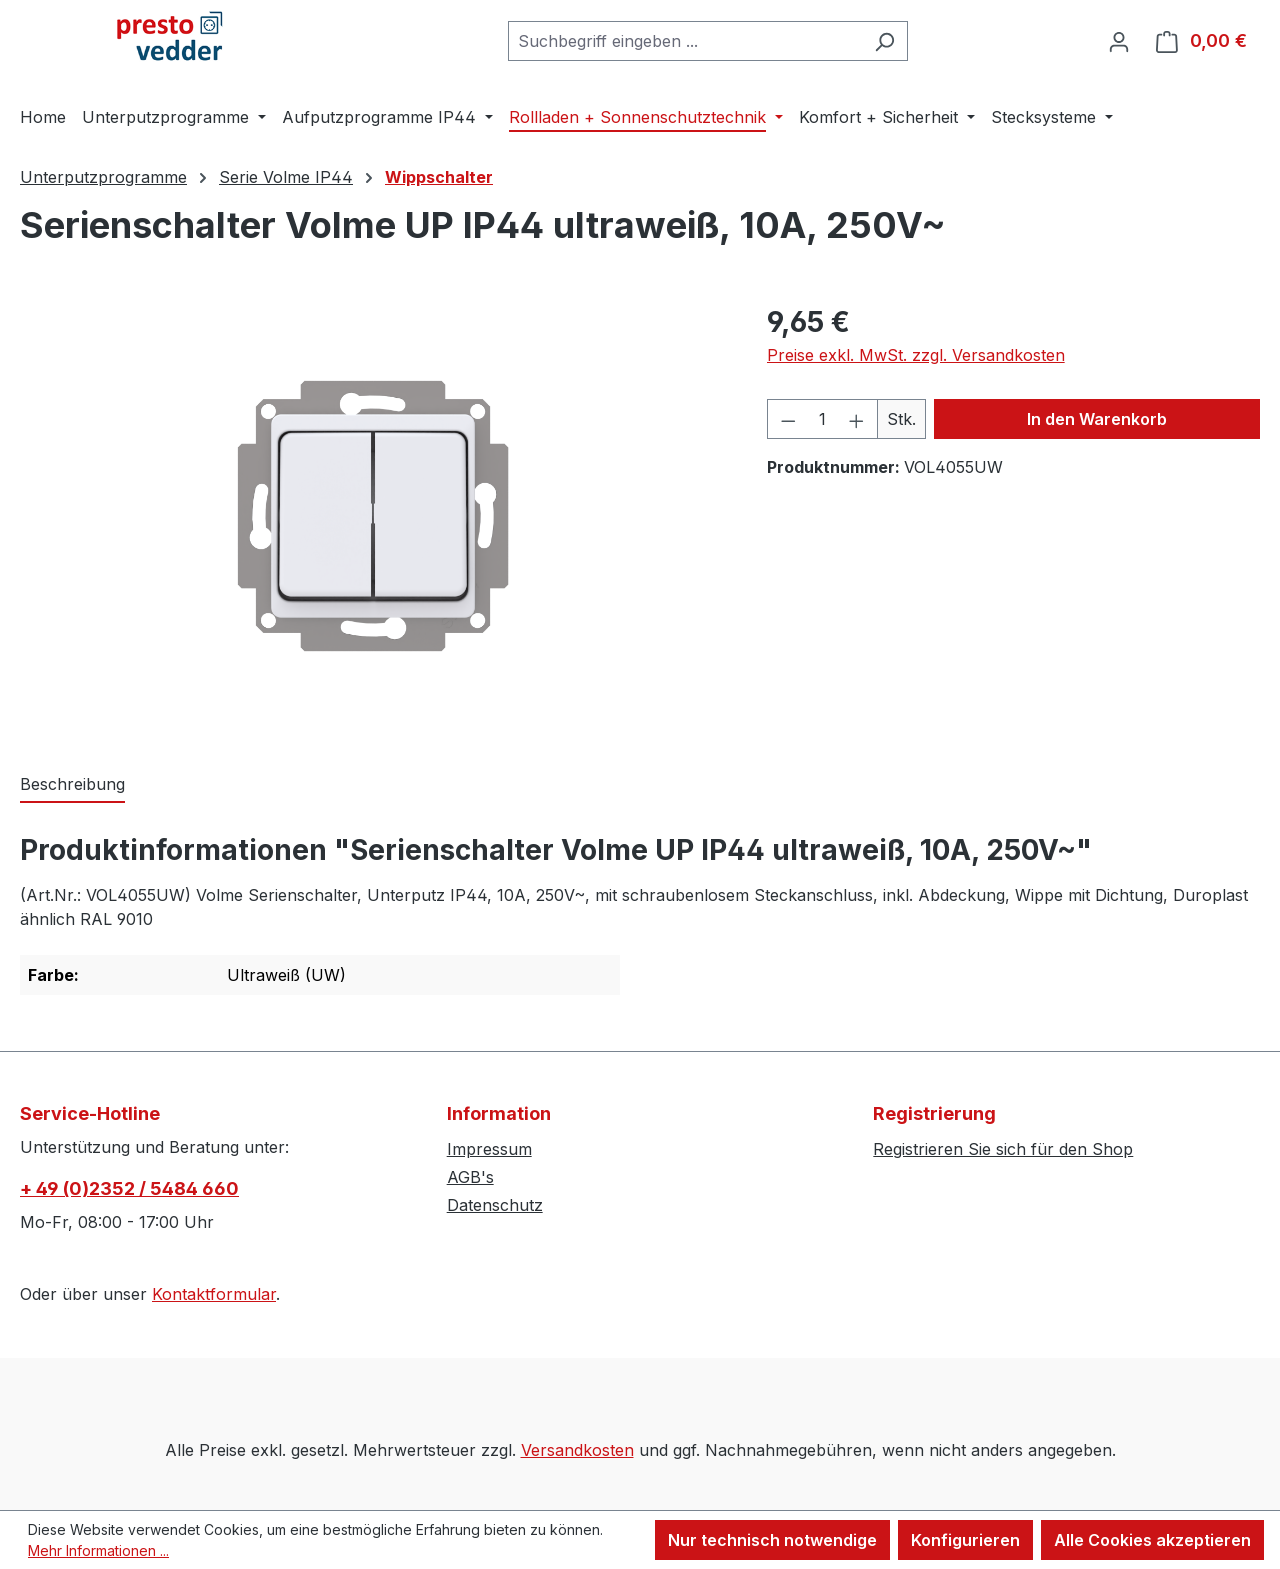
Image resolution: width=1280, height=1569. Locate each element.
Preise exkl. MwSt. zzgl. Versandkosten (916, 355)
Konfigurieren (965, 1540)
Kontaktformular (214, 1294)
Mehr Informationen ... (98, 1550)
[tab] (72, 785)
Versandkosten (577, 1450)
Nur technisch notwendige (772, 1540)
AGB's (470, 1177)
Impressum (489, 1149)
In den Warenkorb (1097, 419)
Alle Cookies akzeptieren (1152, 1540)
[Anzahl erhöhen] (857, 419)
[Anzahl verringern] (788, 419)
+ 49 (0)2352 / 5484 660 (129, 1188)
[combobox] (685, 41)
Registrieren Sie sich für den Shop (1003, 1149)
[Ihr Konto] (1119, 41)
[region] (373, 516)
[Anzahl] (822, 419)
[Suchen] (884, 41)
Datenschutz (495, 1205)
